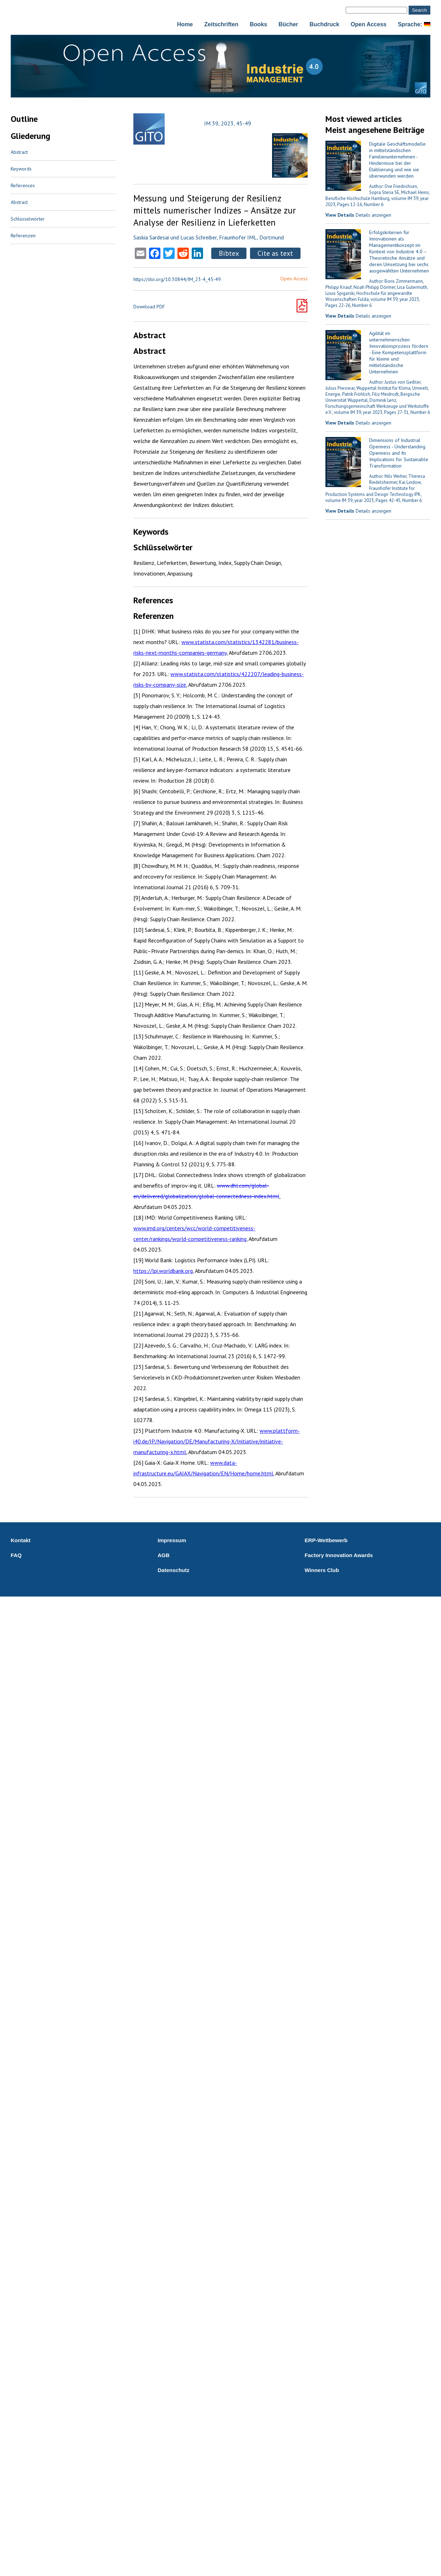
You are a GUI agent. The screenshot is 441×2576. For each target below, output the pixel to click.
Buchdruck (324, 24)
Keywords (21, 169)
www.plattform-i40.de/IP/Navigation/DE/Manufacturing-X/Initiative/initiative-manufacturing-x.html (216, 1441)
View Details (339, 215)
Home (185, 24)
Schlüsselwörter (28, 219)
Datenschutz (173, 1570)
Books (258, 24)
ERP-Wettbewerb (326, 1540)
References (23, 185)
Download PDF (149, 306)
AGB (163, 1555)
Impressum (172, 1540)
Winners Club (322, 1570)
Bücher (288, 24)
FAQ (16, 1555)
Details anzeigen (373, 215)
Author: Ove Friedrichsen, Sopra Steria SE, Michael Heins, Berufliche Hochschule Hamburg (377, 192)
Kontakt (21, 1540)
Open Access (369, 24)
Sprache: (414, 24)
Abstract (19, 152)
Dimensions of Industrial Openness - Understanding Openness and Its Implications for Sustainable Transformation (398, 453)
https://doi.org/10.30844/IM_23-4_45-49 (177, 279)
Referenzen (23, 235)
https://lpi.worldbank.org (163, 1270)
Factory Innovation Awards (339, 1555)
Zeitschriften (221, 24)
